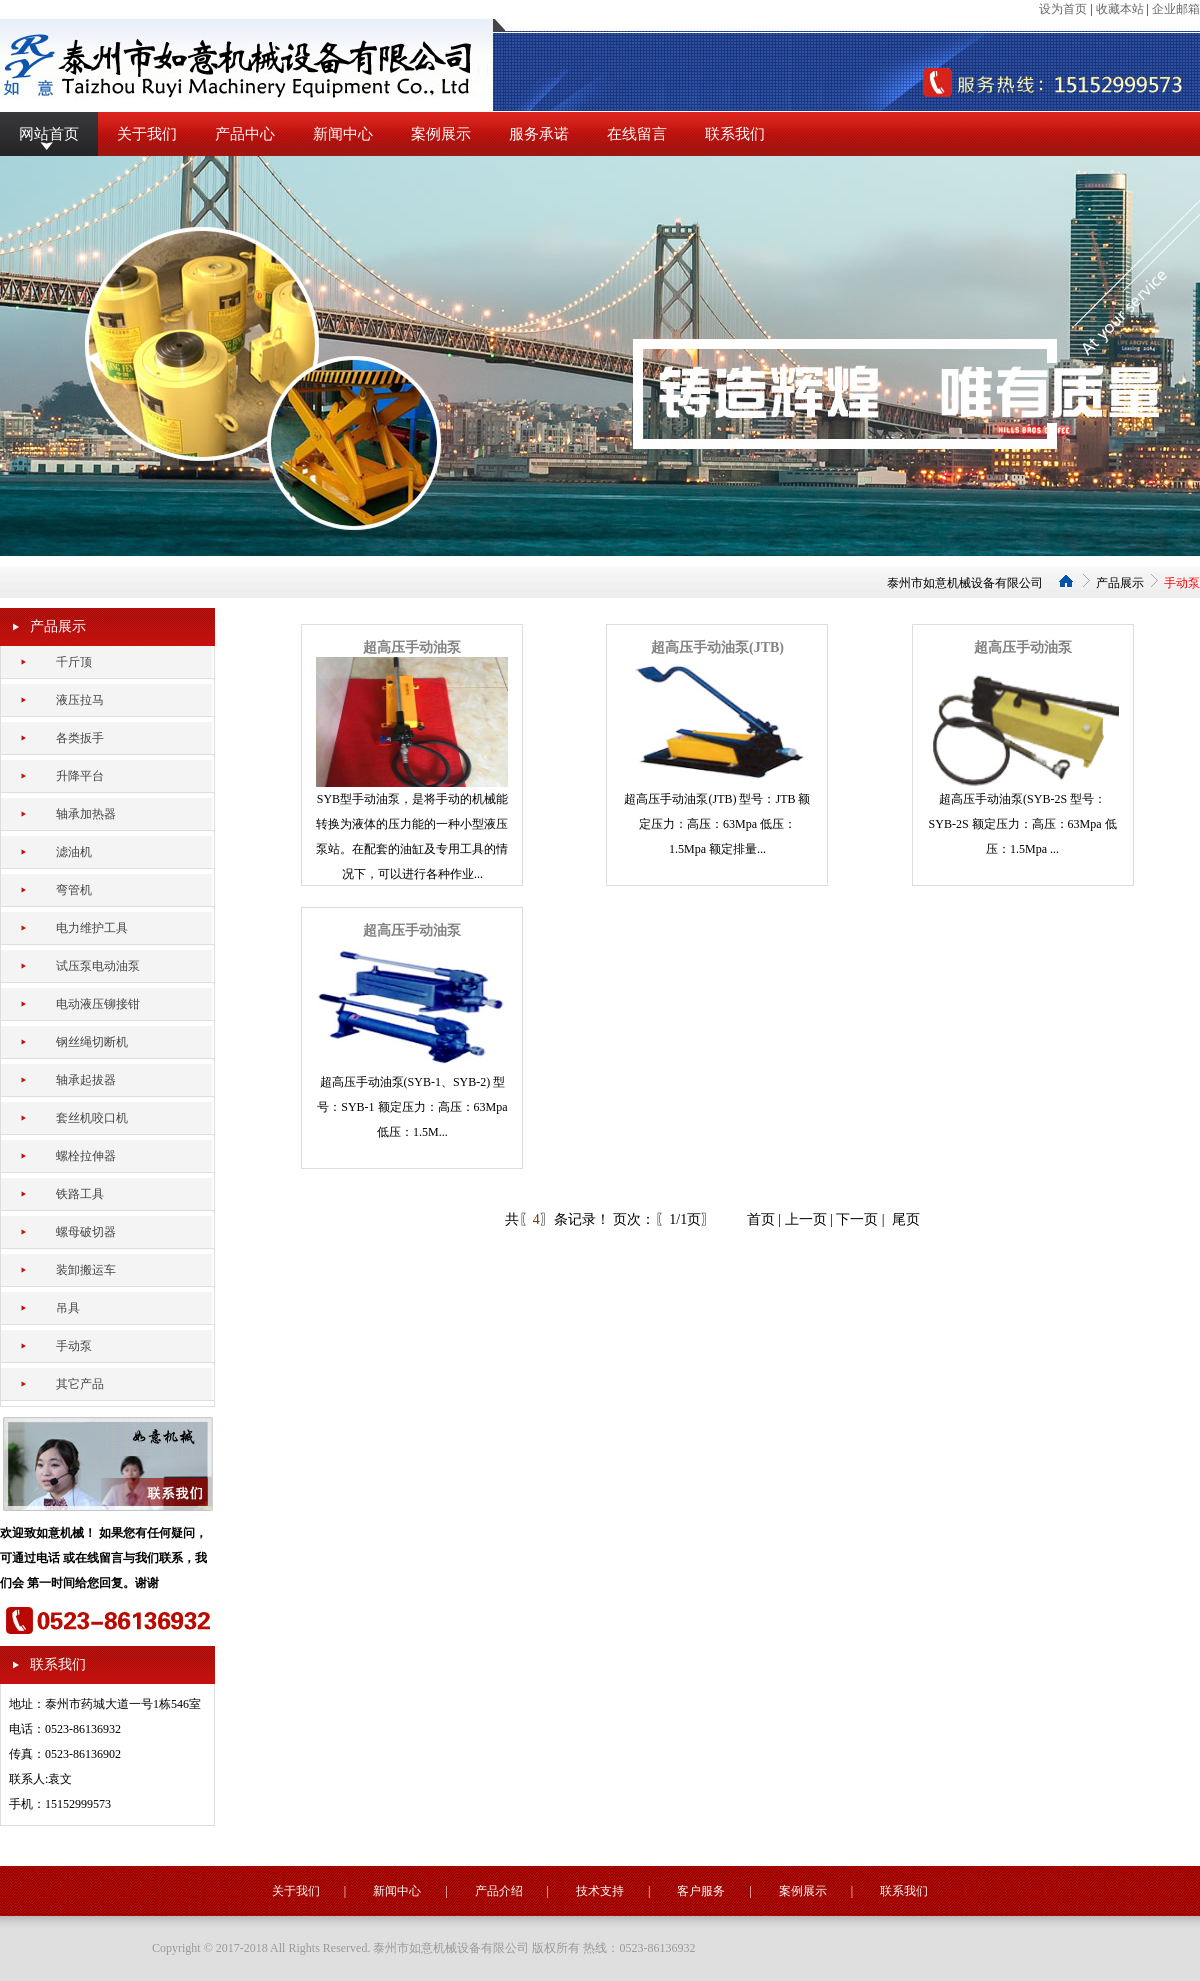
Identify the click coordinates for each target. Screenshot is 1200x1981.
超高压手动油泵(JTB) (717, 647)
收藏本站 (1120, 9)
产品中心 (245, 134)
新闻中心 (343, 134)
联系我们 (735, 134)
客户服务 (701, 1891)
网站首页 (49, 134)
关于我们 (147, 134)
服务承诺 (539, 134)
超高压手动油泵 (412, 647)
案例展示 (441, 134)
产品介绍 (499, 1891)
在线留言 (637, 134)
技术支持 (600, 1891)
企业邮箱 (1176, 9)
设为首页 (1063, 9)
